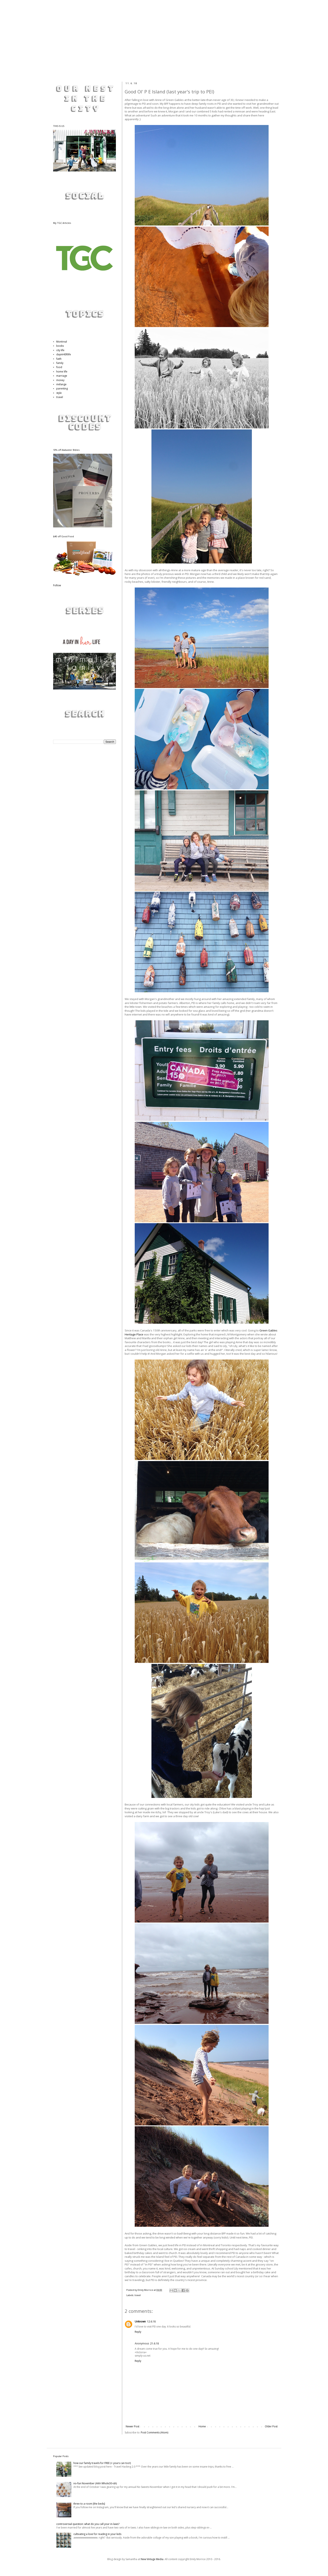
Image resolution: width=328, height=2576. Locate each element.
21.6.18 (154, 2343)
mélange (61, 384)
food (59, 367)
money (60, 380)
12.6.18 (151, 2321)
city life (60, 350)
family (59, 363)
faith (59, 359)
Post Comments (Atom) (154, 2432)
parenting (62, 388)
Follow (57, 585)
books (60, 346)
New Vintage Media (152, 2559)
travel (138, 2295)
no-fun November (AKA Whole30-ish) (95, 2483)
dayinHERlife (63, 354)
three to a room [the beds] (89, 2503)
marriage (61, 376)
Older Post (271, 2426)
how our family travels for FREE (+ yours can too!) (102, 2463)
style (59, 393)
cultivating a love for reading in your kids (97, 2534)
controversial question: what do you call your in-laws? (87, 2524)
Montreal (61, 341)
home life (61, 371)
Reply (138, 2332)
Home (202, 2426)
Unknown (140, 2321)
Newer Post (132, 2426)
